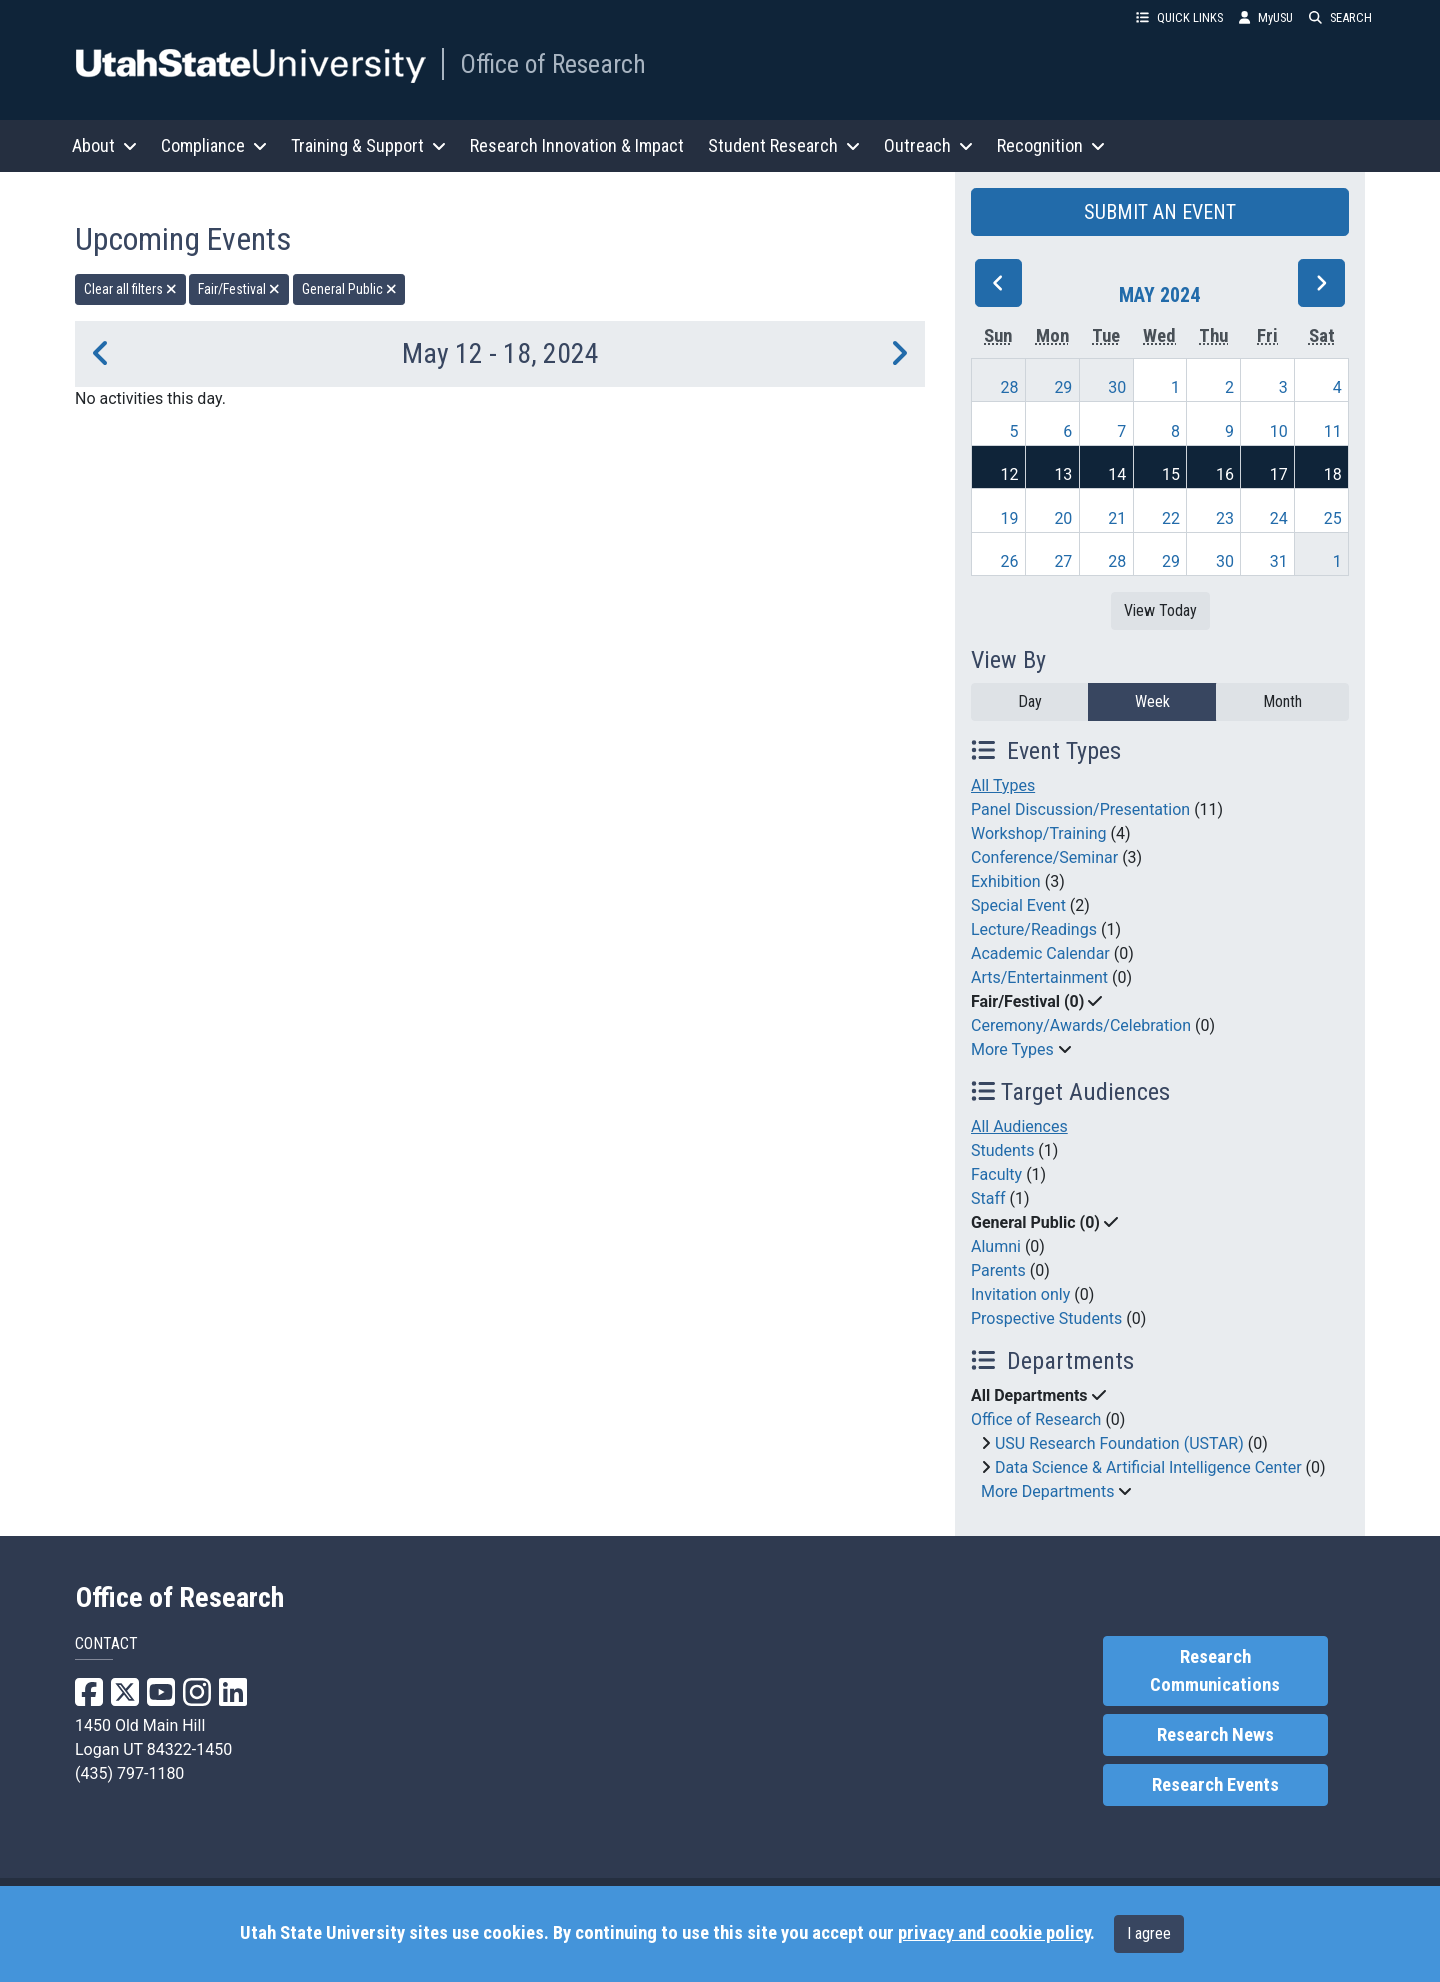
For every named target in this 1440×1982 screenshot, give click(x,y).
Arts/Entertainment (1039, 977)
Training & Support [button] (368, 145)
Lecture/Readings (1034, 929)
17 (1279, 474)
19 (1010, 518)
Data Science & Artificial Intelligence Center (1148, 1467)
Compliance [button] (214, 145)
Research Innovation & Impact (577, 145)
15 (1171, 474)
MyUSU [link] (1266, 17)
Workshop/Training (1039, 833)
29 (1063, 387)
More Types (1012, 1049)
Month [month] (1282, 701)
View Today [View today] (1160, 610)
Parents (998, 1270)
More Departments (1047, 1491)
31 (1279, 561)
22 (1171, 518)
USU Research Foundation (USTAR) (1119, 1443)
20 (1063, 518)
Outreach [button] (928, 145)
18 (1333, 474)
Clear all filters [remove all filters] (130, 289)
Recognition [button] (1051, 145)
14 (1117, 474)
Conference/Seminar (1044, 857)
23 (1225, 518)
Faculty (996, 1174)
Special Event (1018, 905)
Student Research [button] (784, 145)
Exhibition (1006, 881)
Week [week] (1152, 701)
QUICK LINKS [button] (1179, 17)
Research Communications (1215, 1671)
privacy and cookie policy (994, 1933)
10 (1279, 431)
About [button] (104, 145)
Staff (988, 1198)
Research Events (1215, 1785)
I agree (1149, 1933)
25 (1333, 518)
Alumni (996, 1246)
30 (1117, 387)
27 (1063, 561)
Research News (1215, 1735)
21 (1117, 518)
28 (1010, 387)
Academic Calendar (1040, 953)
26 (1010, 561)
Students (1002, 1150)
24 (1279, 518)
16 (1225, 474)
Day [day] (1030, 701)
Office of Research (553, 64)
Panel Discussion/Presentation (1080, 809)
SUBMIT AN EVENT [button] (1160, 212)
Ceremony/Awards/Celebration (1081, 1025)
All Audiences (1019, 1126)
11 (1333, 431)
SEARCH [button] (1340, 17)
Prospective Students (1046, 1318)
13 (1063, 474)
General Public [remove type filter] (349, 289)
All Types (1003, 785)
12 (1010, 474)
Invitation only (1020, 1294)
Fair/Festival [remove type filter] (239, 289)
